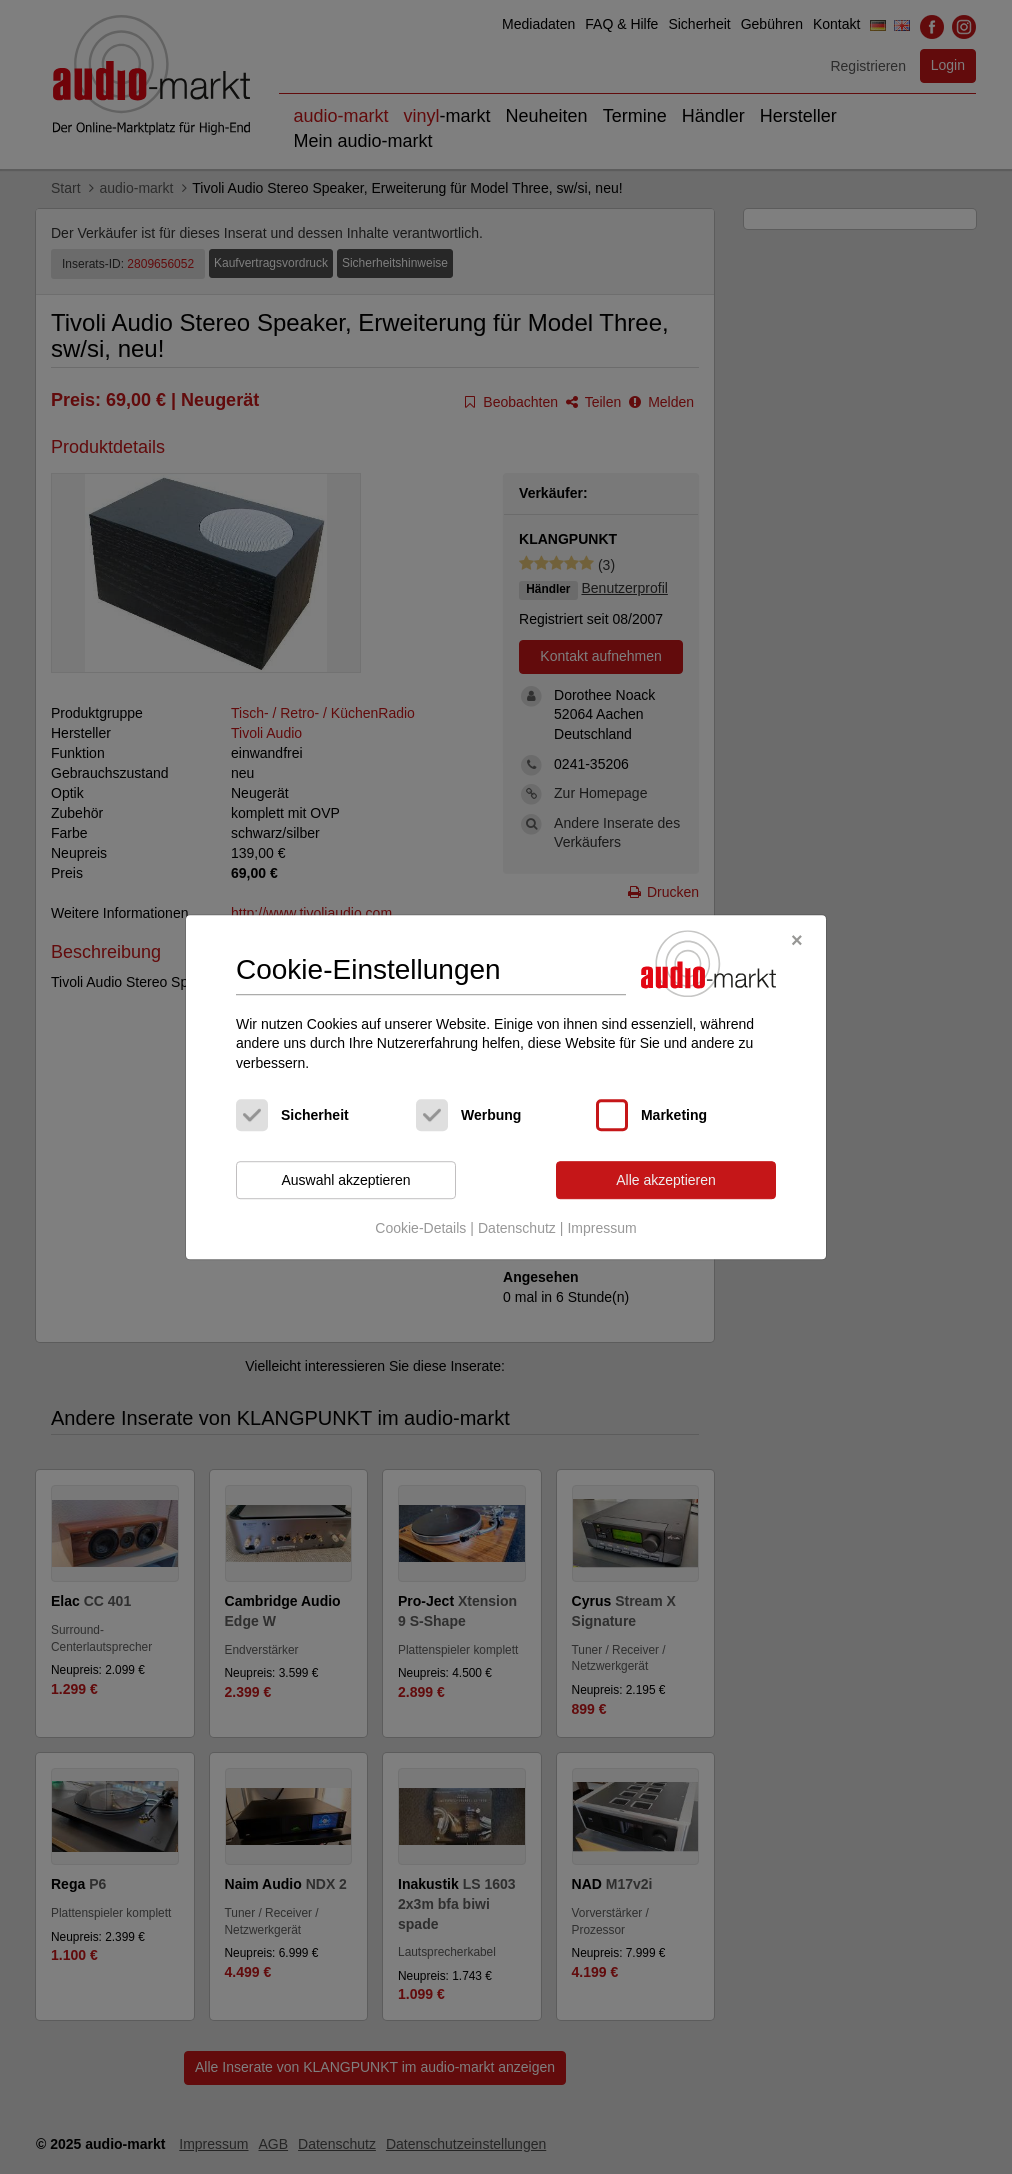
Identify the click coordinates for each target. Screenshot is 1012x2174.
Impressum (601, 1228)
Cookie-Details (420, 1228)
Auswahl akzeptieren (345, 1180)
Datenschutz (517, 1228)
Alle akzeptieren (666, 1180)
